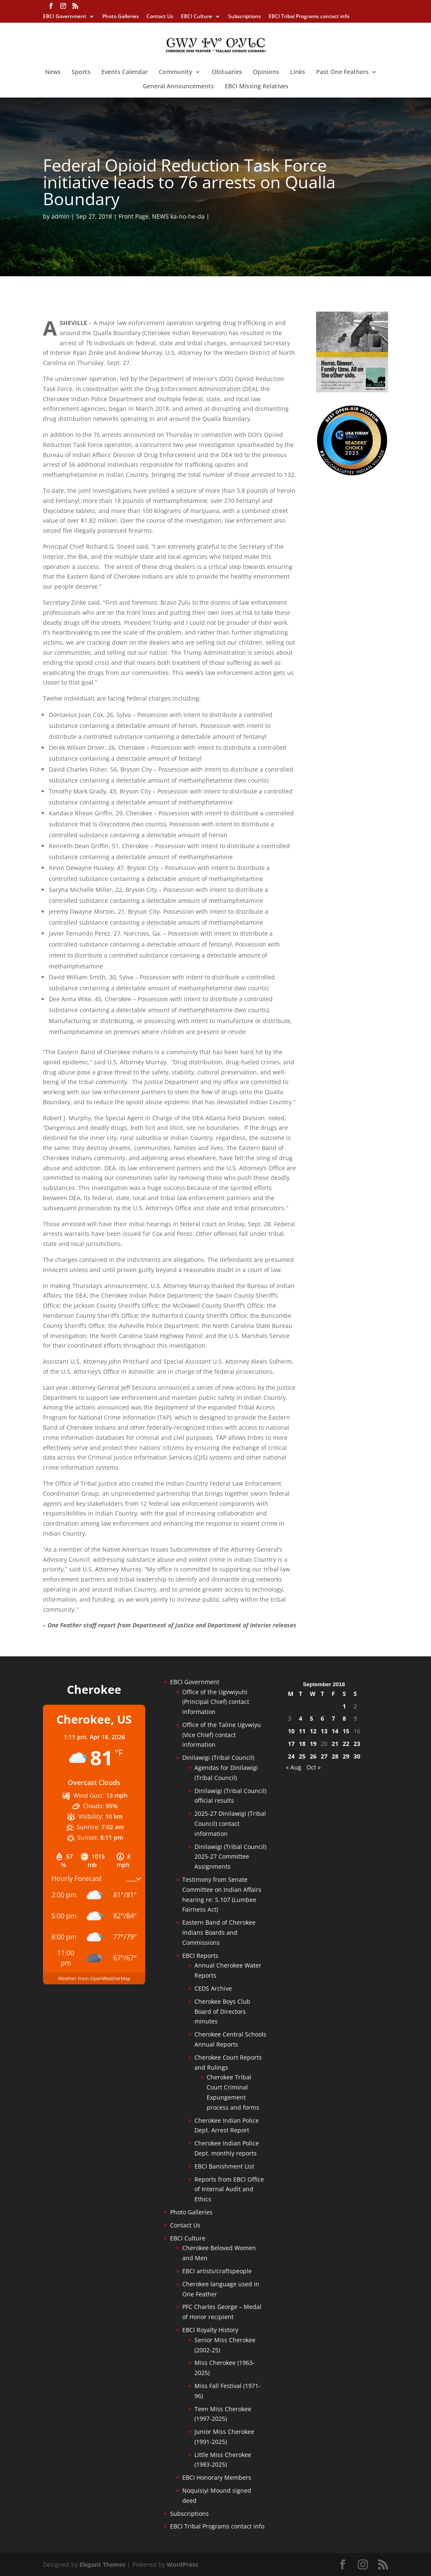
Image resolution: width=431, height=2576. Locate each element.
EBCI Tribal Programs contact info (309, 17)
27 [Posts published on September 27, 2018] (324, 1756)
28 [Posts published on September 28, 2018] (335, 1756)
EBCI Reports (200, 1956)
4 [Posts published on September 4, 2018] (300, 1718)
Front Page (134, 216)
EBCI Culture (196, 17)
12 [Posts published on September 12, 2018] (313, 1731)
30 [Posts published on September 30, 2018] (357, 1756)
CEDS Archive (213, 1988)
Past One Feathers (342, 72)
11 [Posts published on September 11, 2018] (302, 1731)
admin (60, 216)
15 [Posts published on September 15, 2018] (346, 1731)
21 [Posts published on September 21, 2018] (335, 1744)
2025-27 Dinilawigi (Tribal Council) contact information (230, 1823)
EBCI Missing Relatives (256, 86)
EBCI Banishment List (224, 2166)
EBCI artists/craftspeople (217, 2271)
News (53, 72)
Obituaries (227, 72)
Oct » (313, 1767)
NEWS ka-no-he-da (178, 216)
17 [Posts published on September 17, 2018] (291, 1744)
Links (297, 72)
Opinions (266, 72)
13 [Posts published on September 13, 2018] (324, 1731)
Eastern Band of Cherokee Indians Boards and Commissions (218, 1932)
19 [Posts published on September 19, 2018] (313, 1744)
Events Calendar (124, 72)
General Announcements (178, 86)
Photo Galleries (120, 17)
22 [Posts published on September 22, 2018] (346, 1744)
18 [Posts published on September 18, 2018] (302, 1744)
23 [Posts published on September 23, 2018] (357, 1744)
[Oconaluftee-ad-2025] (352, 474)
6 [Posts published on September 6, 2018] (322, 1718)
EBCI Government (64, 17)
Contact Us (159, 17)
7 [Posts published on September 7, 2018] (333, 1718)
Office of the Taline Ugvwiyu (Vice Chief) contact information (221, 1735)
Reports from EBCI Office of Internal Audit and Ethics (229, 2189)
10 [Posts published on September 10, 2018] (291, 1731)
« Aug (293, 1767)
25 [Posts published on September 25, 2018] (302, 1756)
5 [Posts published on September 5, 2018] (311, 1718)
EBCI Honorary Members (216, 2477)
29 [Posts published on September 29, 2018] (346, 1756)
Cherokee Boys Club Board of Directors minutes (222, 2011)
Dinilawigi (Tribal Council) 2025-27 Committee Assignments (230, 1857)
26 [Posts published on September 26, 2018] (313, 1756)
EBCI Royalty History (210, 2330)
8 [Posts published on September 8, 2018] (344, 1718)
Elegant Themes (102, 2564)
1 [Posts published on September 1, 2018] (344, 1706)
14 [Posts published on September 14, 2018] (335, 1731)
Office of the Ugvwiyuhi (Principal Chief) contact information (215, 1702)
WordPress (182, 2564)
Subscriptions (244, 17)
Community (175, 72)
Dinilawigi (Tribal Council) (218, 1757)
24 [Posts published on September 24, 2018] (291, 1756)
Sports (81, 72)
